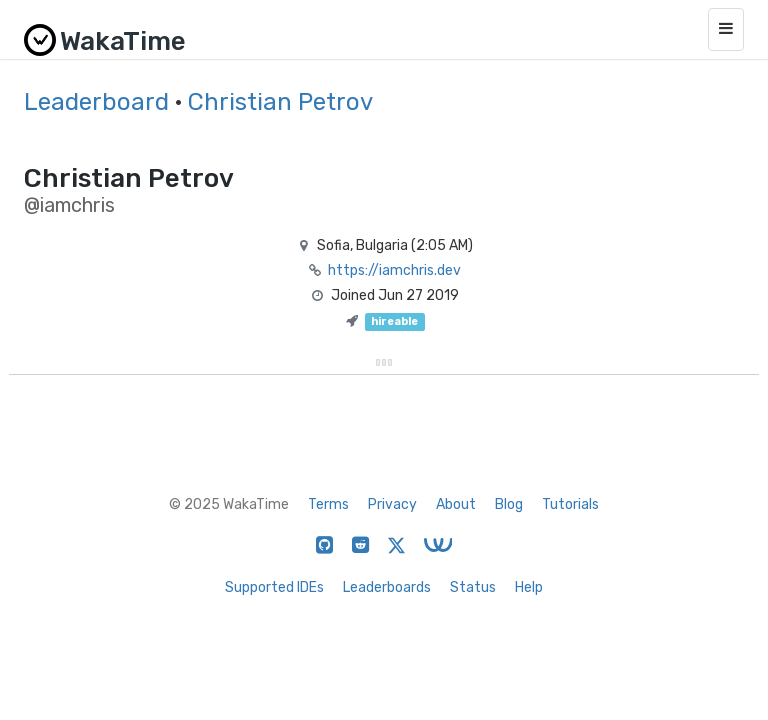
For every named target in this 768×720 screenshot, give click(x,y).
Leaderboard (96, 102)
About (456, 504)
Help (529, 587)
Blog (509, 504)
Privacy (392, 504)
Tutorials (570, 504)
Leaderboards (387, 587)
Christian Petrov (280, 102)
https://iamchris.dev (394, 270)
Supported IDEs (274, 587)
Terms (328, 504)
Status (473, 587)
